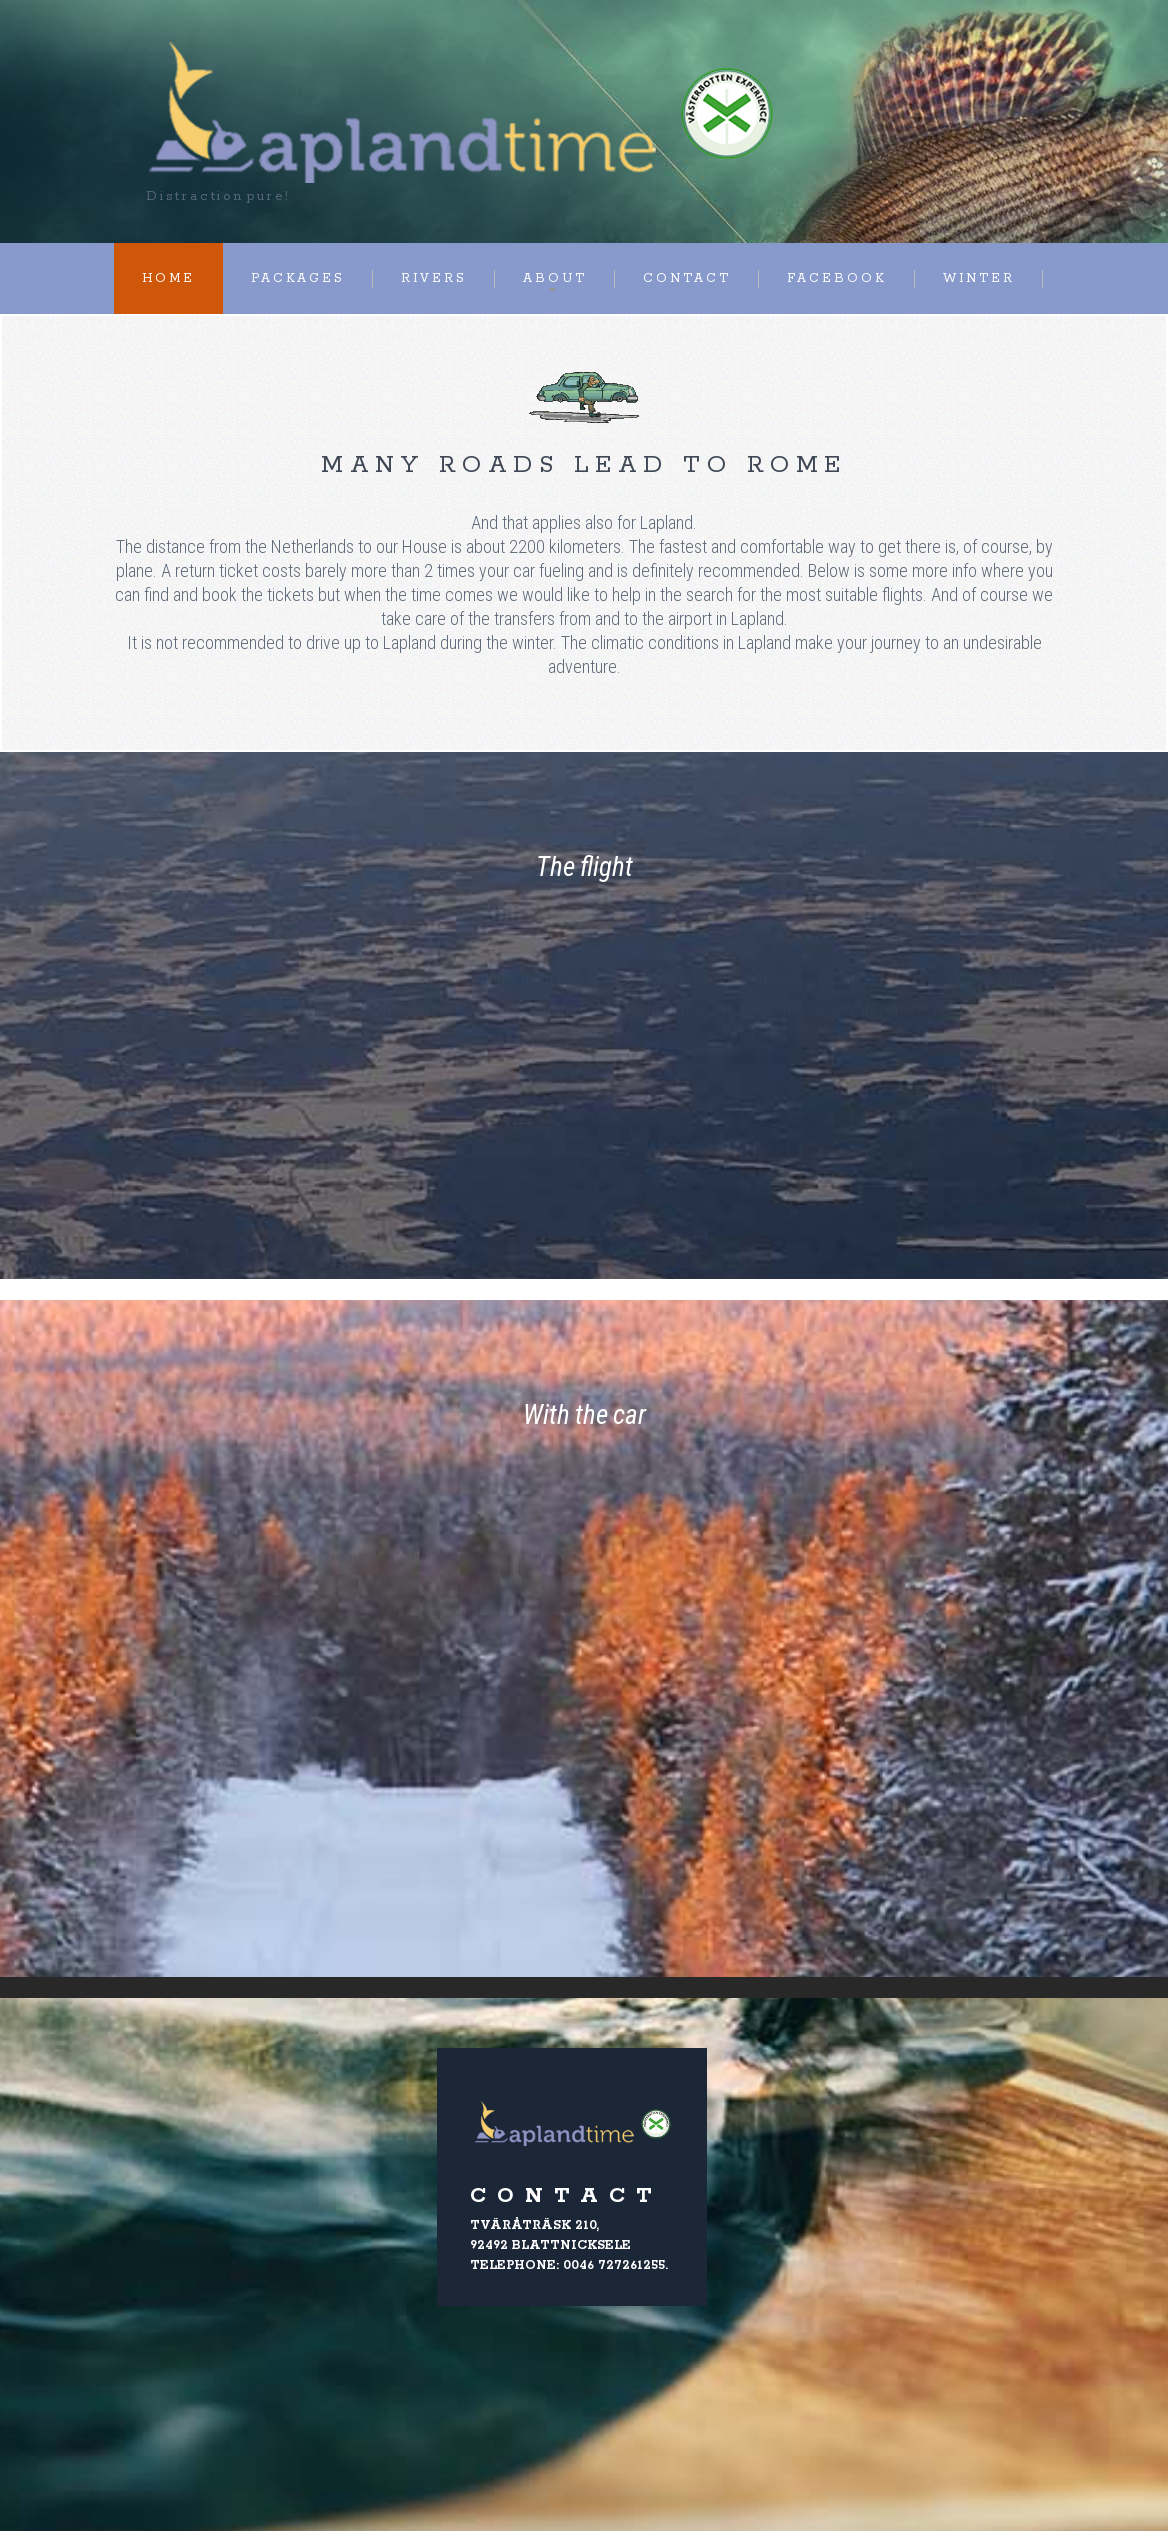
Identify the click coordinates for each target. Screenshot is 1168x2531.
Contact (687, 278)
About (555, 278)
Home (168, 278)
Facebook (837, 278)
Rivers (434, 278)
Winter (979, 278)
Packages (298, 278)
